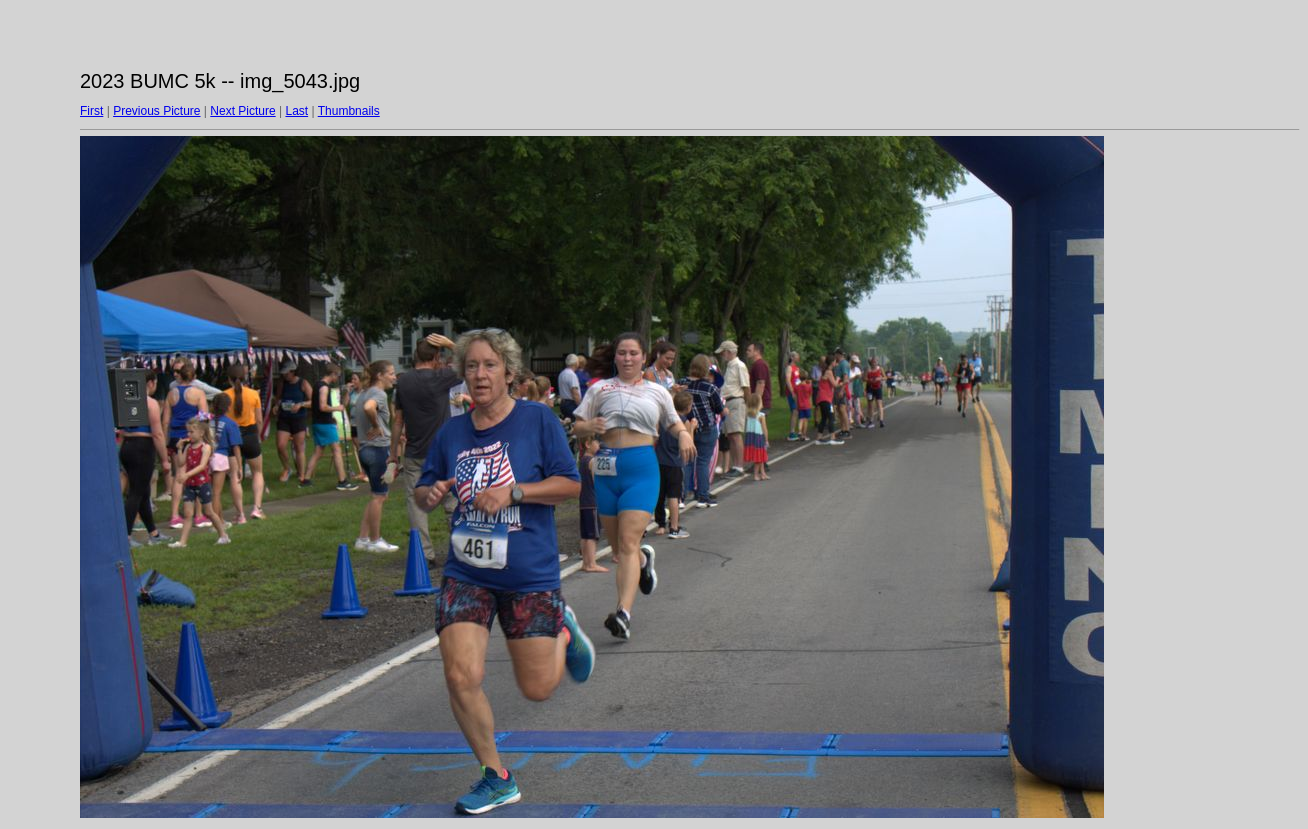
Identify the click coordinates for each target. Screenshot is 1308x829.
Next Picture (242, 111)
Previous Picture (156, 111)
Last (296, 111)
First (91, 111)
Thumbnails (349, 111)
